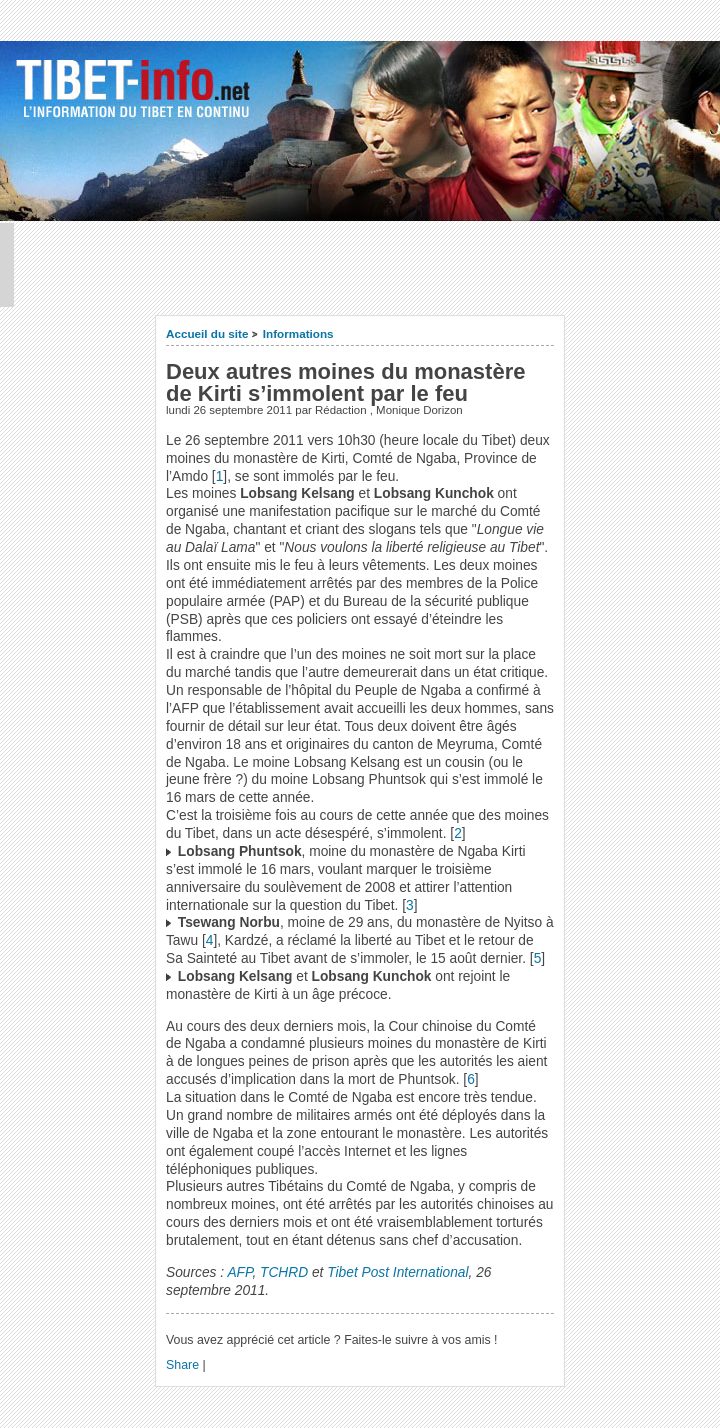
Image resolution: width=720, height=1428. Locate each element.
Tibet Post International (397, 1272)
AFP (239, 1272)
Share (182, 1365)
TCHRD (284, 1272)
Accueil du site (207, 333)
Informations (298, 333)
